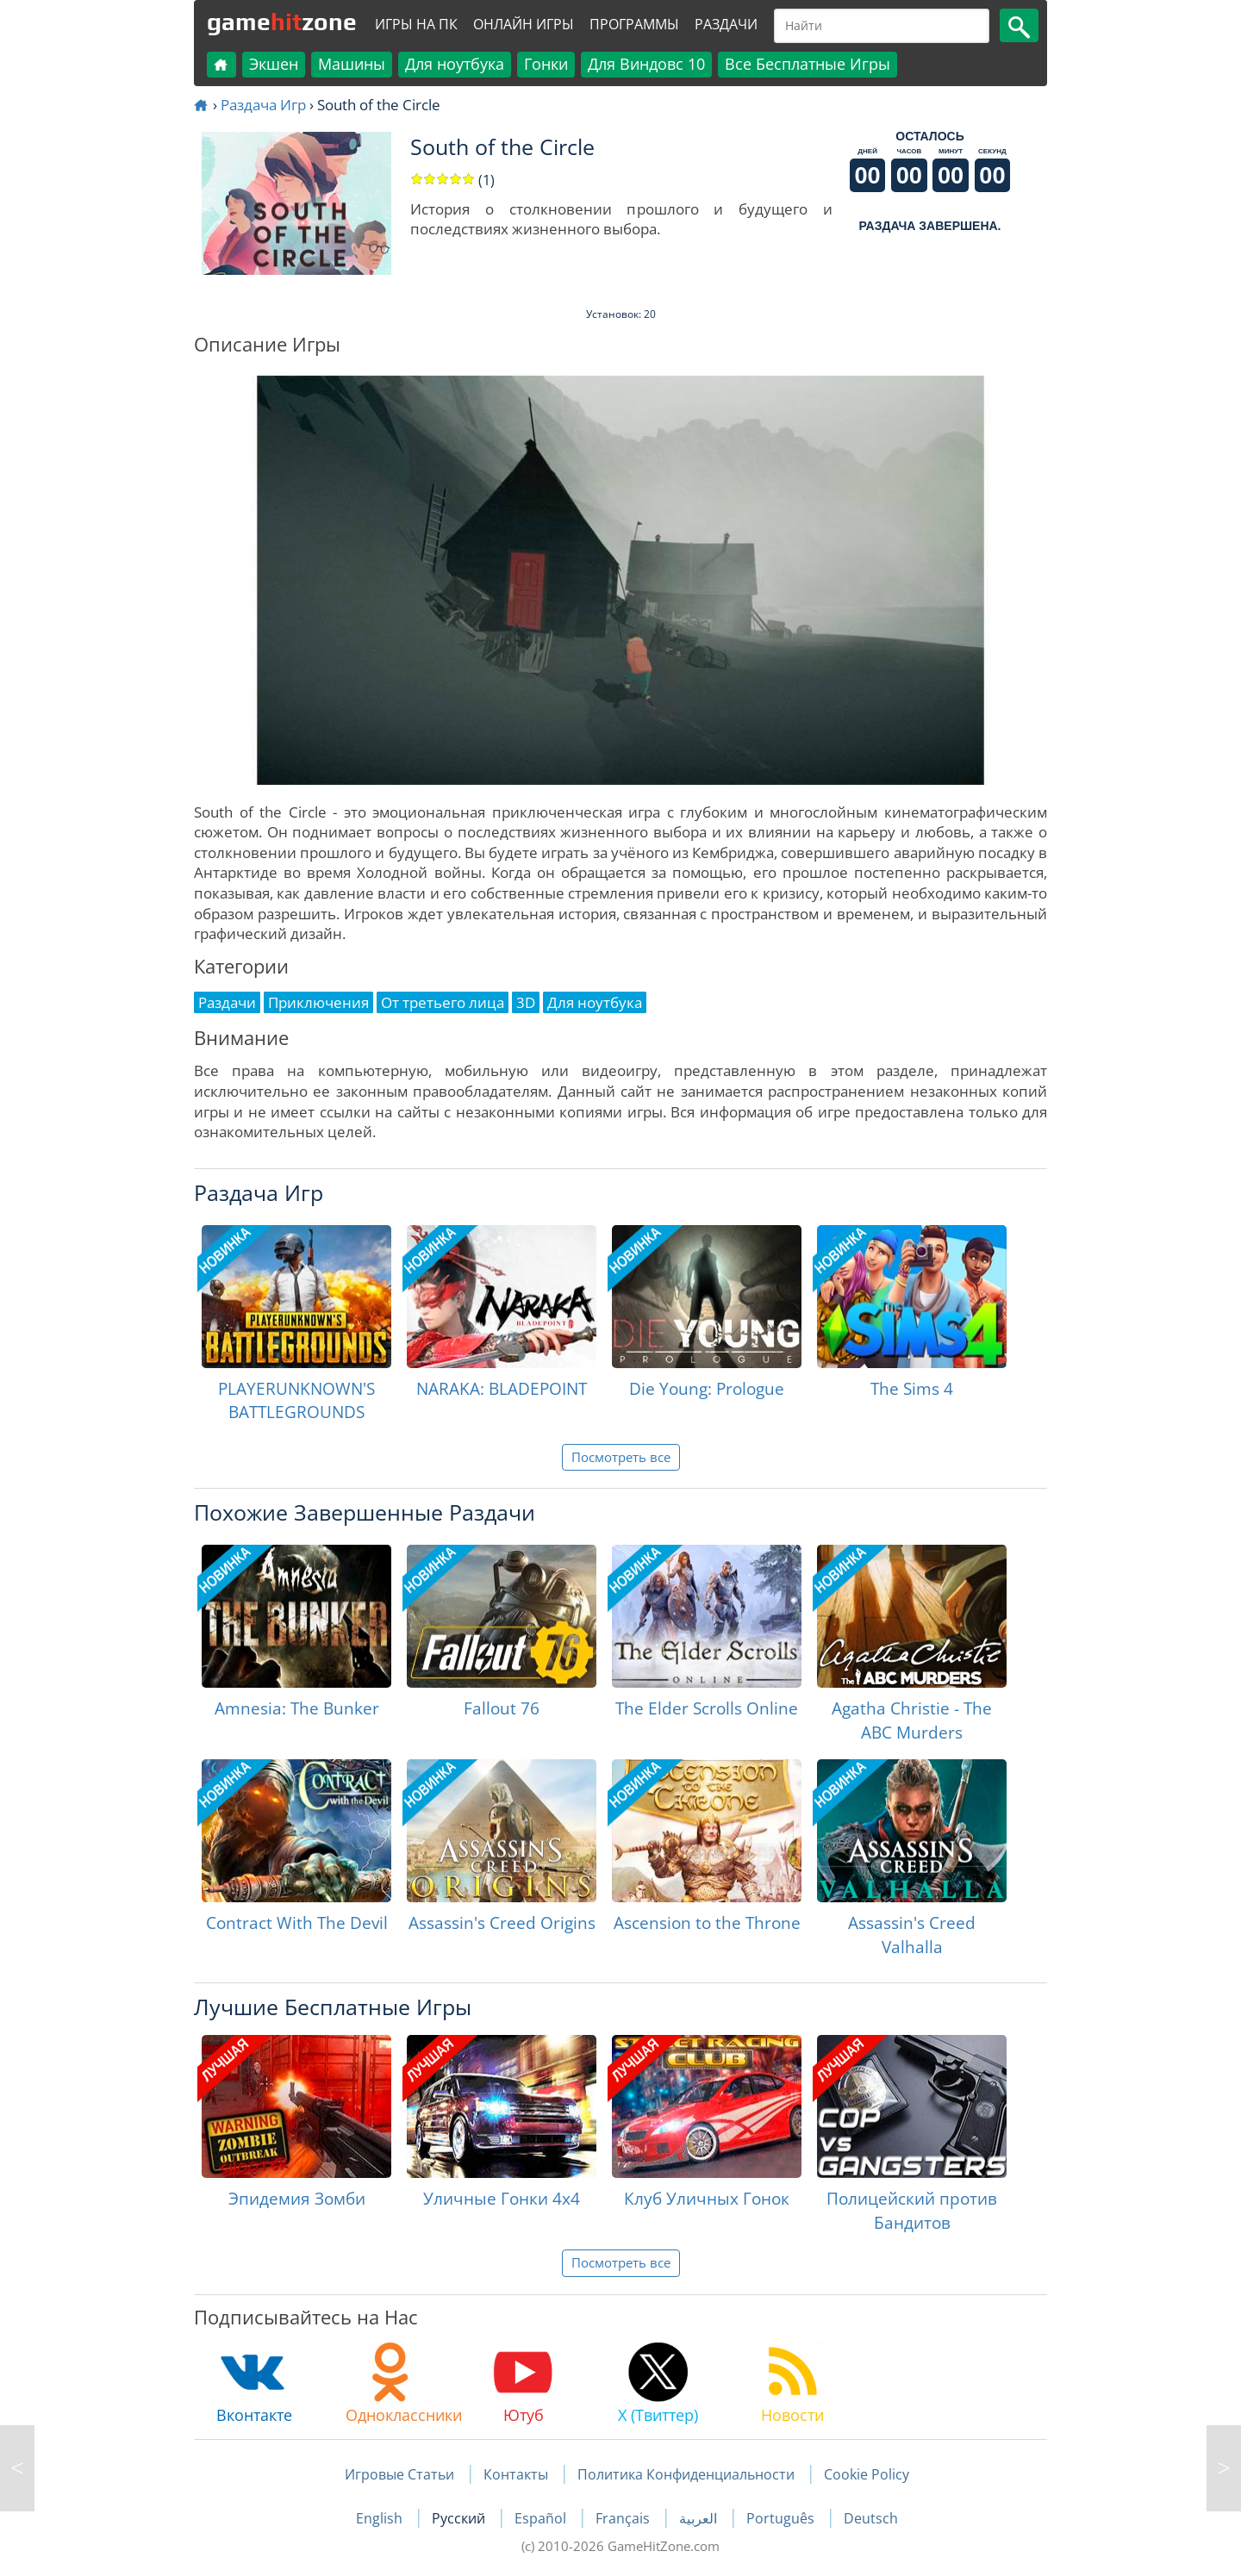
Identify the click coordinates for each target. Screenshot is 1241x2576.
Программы (634, 24)
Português (782, 2518)
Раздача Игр (263, 105)
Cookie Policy (866, 2474)
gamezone (282, 21)
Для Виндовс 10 (646, 63)
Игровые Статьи (399, 2474)
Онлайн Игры (523, 24)
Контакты (515, 2474)
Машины (351, 63)
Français (624, 2518)
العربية (699, 2518)
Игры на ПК (416, 24)
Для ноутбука (454, 63)
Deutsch (871, 2518)
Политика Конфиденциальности (686, 2474)
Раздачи (726, 24)
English (381, 2518)
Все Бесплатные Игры (807, 63)
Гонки (546, 63)
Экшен (273, 63)
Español (542, 2518)
